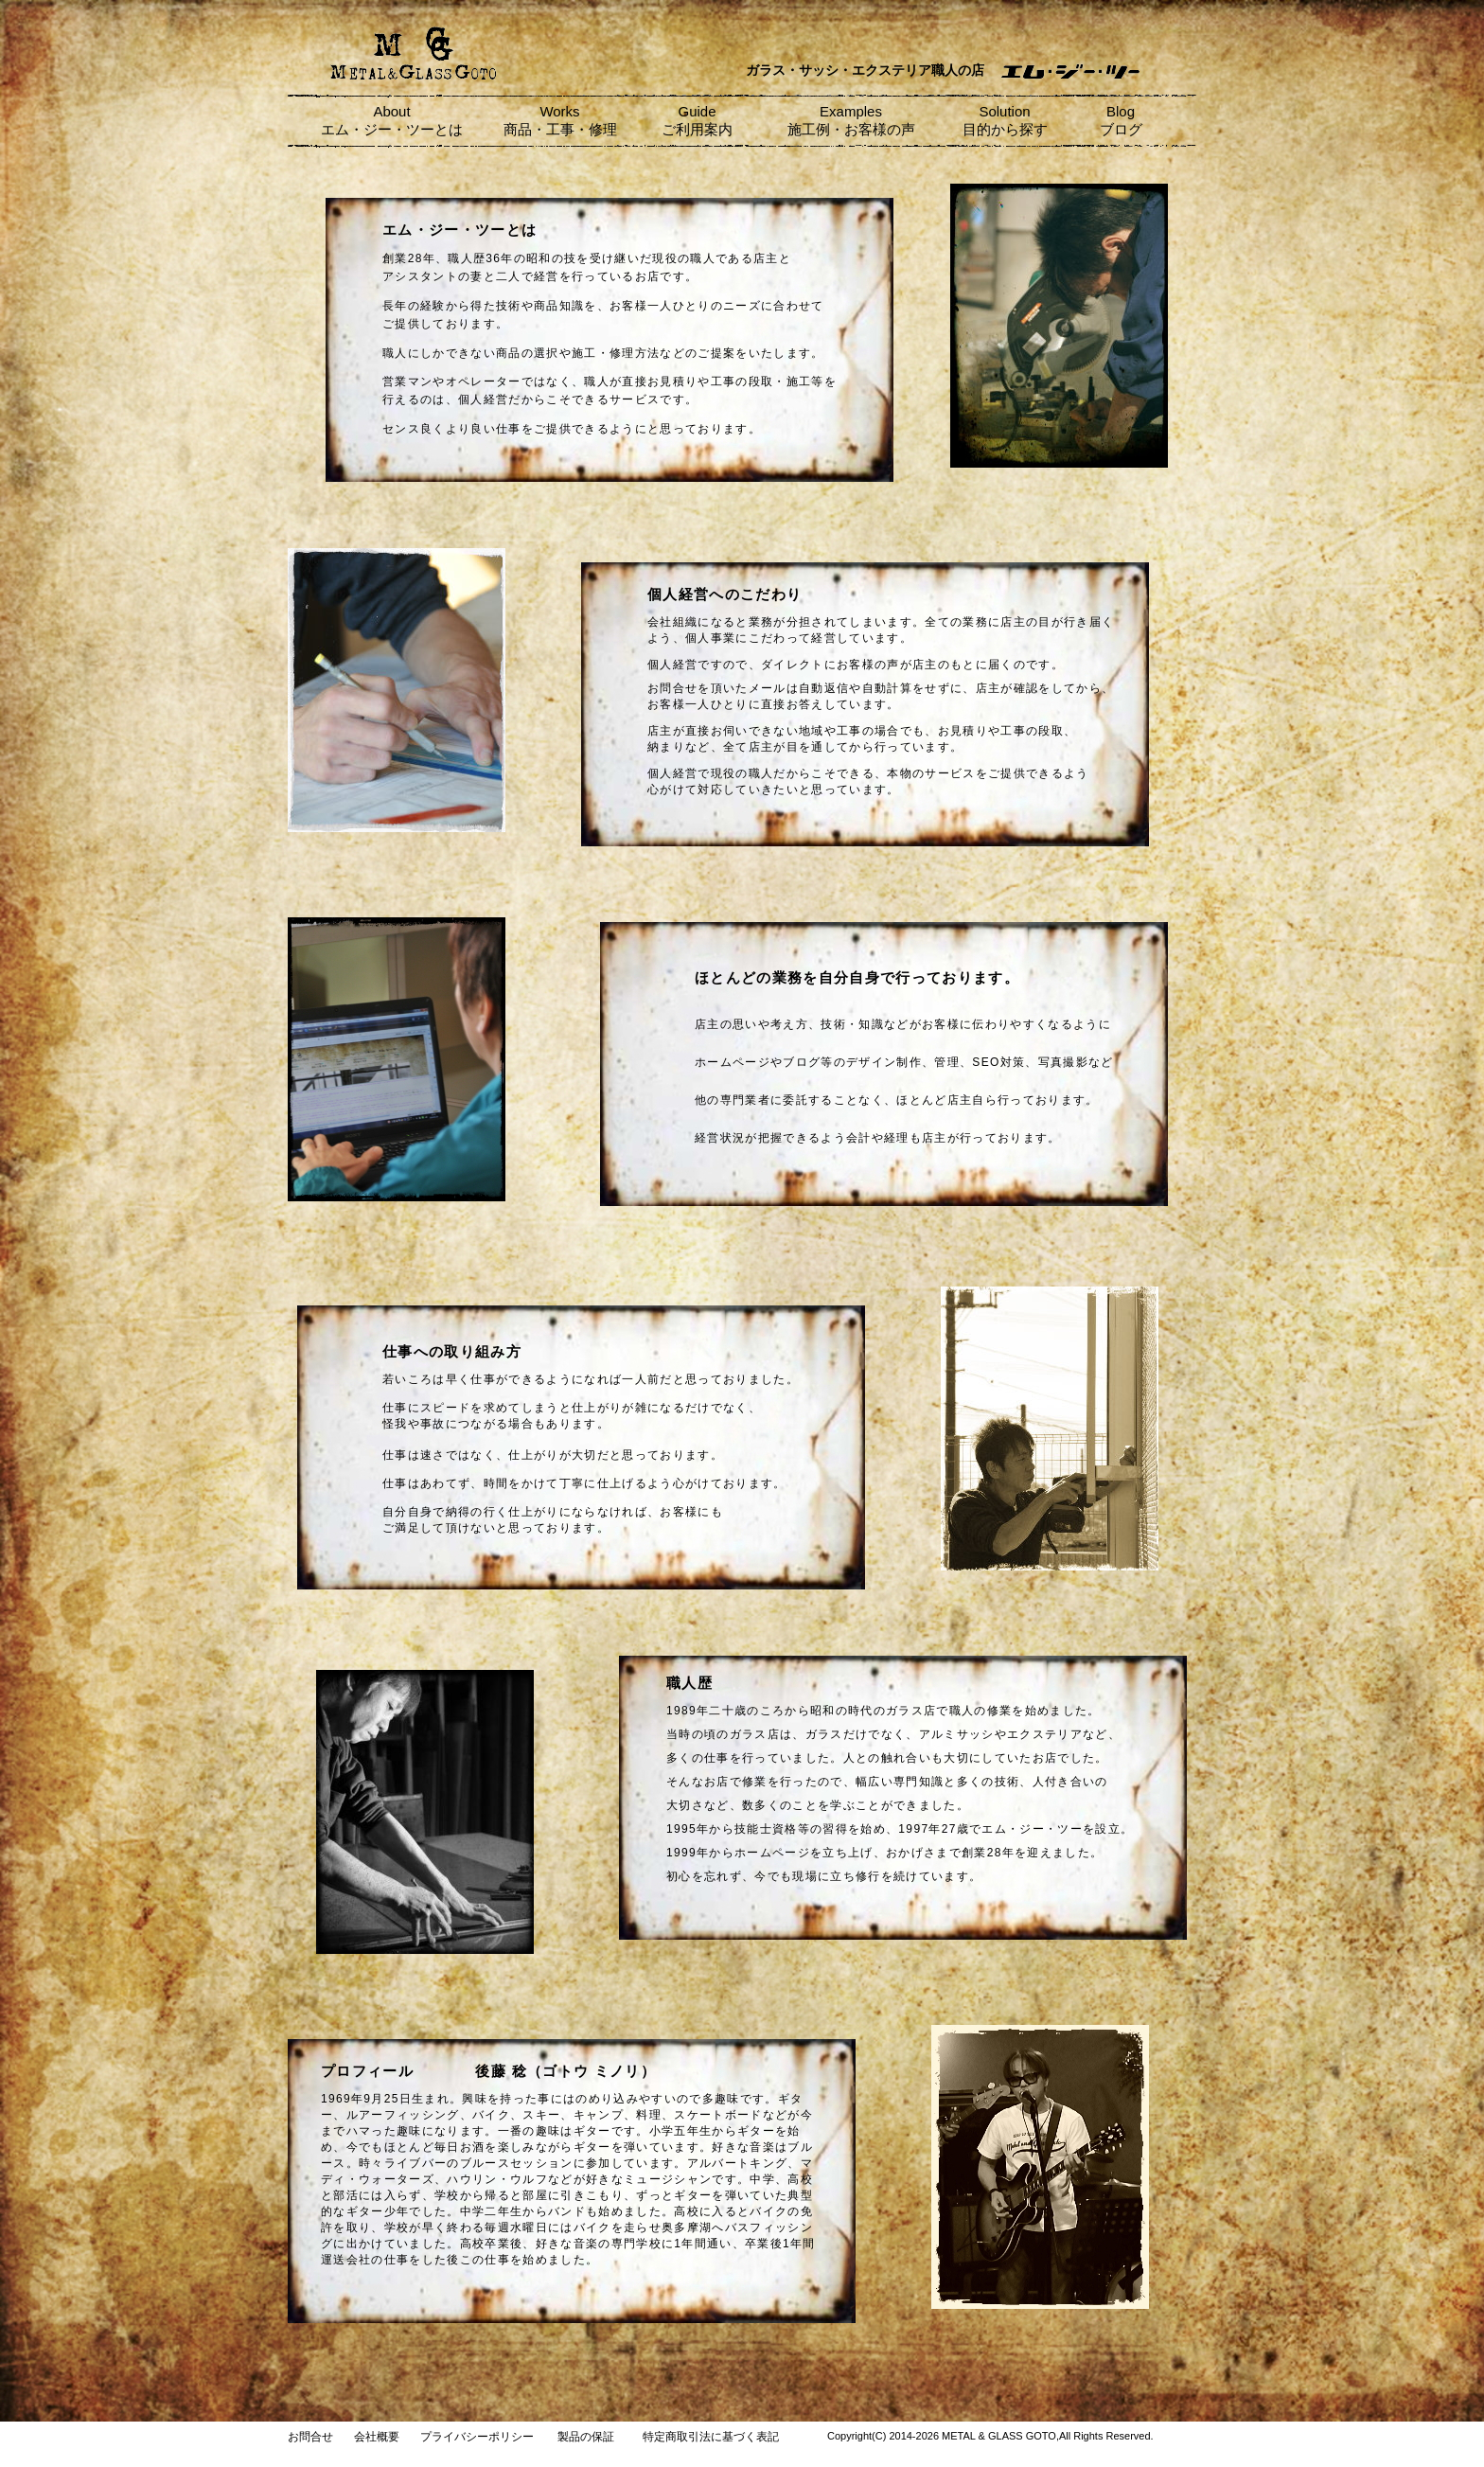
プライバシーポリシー (477, 2436)
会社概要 (376, 2436)
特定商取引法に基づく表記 (711, 2436)
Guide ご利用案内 (697, 120)
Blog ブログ (1121, 120)
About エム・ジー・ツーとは (392, 120)
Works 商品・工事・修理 (560, 120)
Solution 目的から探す (1005, 120)
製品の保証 (585, 2436)
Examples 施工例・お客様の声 (851, 120)
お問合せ (310, 2436)
